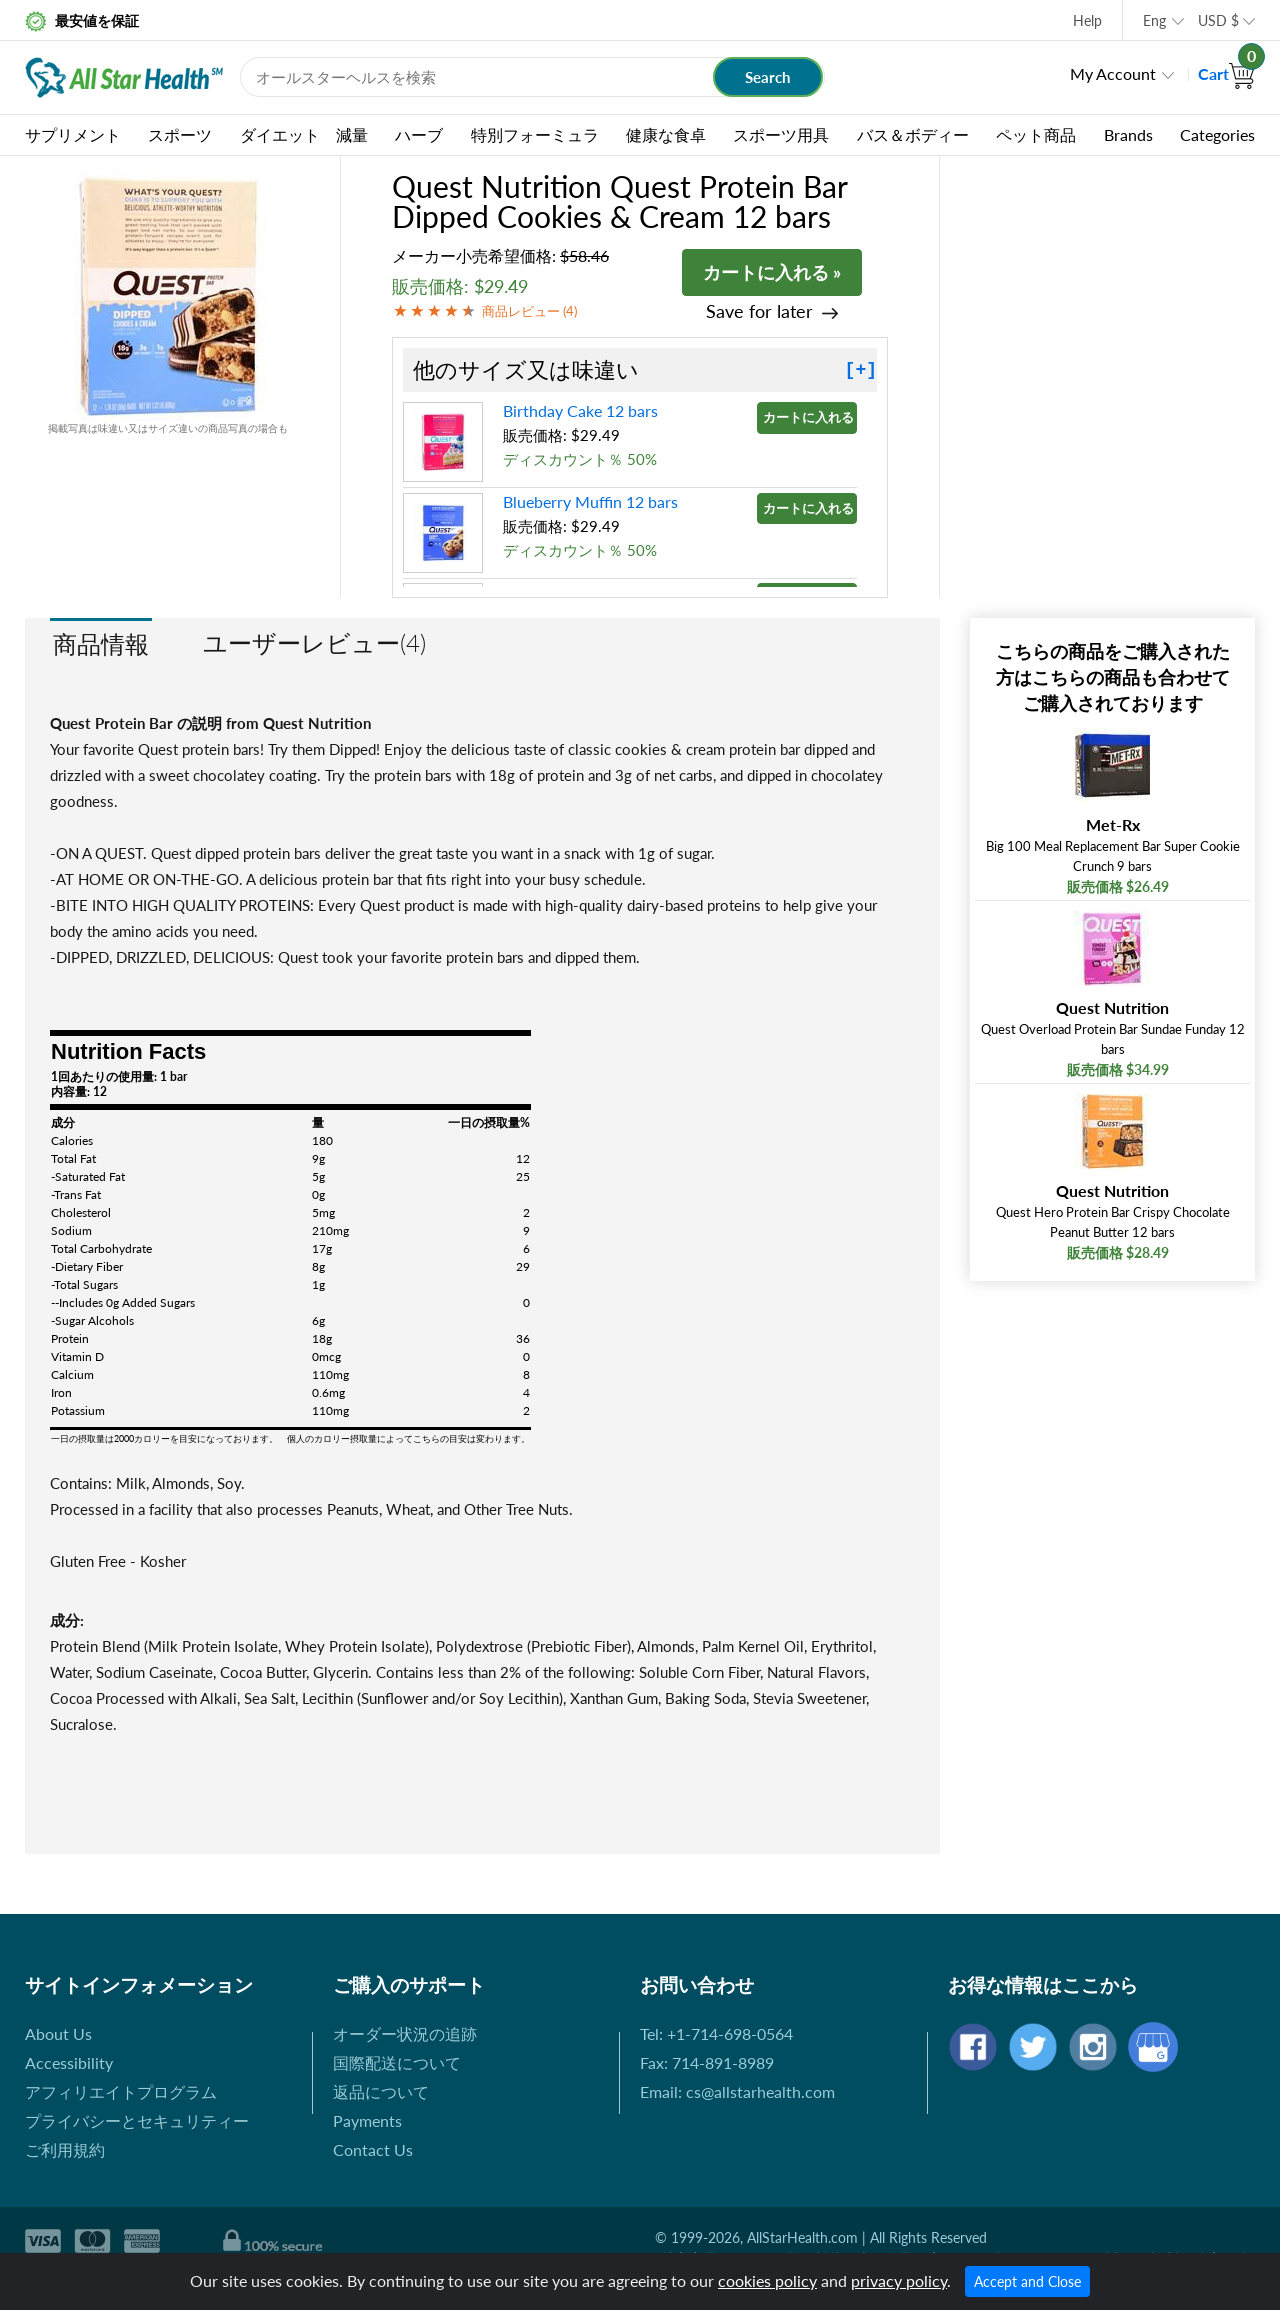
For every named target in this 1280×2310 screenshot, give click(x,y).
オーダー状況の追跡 (405, 2033)
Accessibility (69, 2062)
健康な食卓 (666, 134)
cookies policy (767, 2280)
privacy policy (899, 2280)
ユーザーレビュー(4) (314, 642)
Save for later (759, 311)
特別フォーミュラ (535, 134)
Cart (1226, 73)
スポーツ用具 (781, 134)
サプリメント (73, 134)
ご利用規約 (65, 2149)
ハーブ (419, 134)
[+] (861, 370)
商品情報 (101, 643)
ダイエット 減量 (304, 134)
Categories (1217, 134)
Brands (1128, 134)
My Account (1113, 73)
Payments (367, 2120)
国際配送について (397, 2062)
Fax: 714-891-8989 (707, 2062)
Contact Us (373, 2149)
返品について (381, 2091)
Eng (1154, 20)
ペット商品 (1036, 134)
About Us (58, 2033)
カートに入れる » (772, 272)
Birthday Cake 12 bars (580, 410)
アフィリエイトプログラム (121, 2091)
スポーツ (180, 134)
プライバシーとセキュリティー (137, 2120)
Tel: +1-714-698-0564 (716, 2033)
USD (1218, 20)
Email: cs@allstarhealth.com (737, 2091)
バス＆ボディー (913, 134)
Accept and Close (1027, 2281)
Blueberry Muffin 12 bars (590, 501)
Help (1087, 20)
